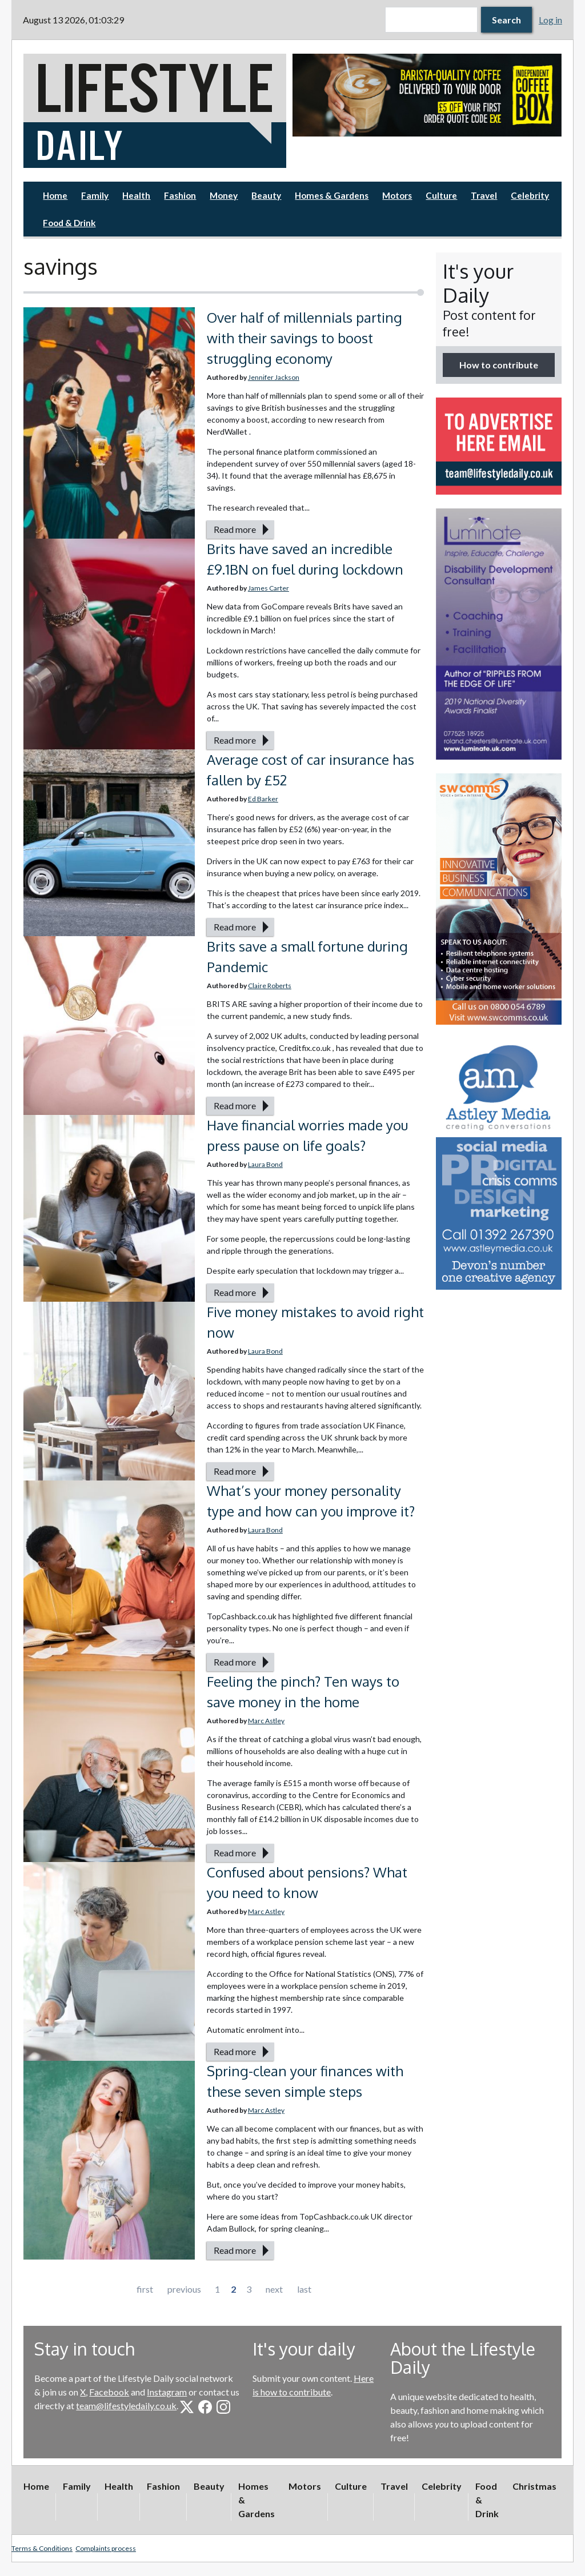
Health (136, 195)
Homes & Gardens (331, 195)
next (274, 2289)
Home (55, 195)
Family (95, 195)
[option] (427, 95)
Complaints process (105, 2548)
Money (224, 195)
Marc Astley (266, 1720)
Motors (397, 195)
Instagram (167, 2391)
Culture (441, 195)
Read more (235, 529)
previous (184, 2289)
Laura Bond (265, 1164)
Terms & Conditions (42, 2548)
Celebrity (530, 195)
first (145, 2289)
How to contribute (498, 364)
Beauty (266, 195)
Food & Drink (69, 223)
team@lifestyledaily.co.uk (126, 2405)
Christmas (534, 2486)
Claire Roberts (269, 985)
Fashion (180, 195)
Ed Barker (263, 799)
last (304, 2289)
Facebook (109, 2391)
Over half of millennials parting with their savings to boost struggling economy (304, 337)
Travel (484, 195)
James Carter (268, 588)
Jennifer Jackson (273, 377)
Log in (550, 19)
